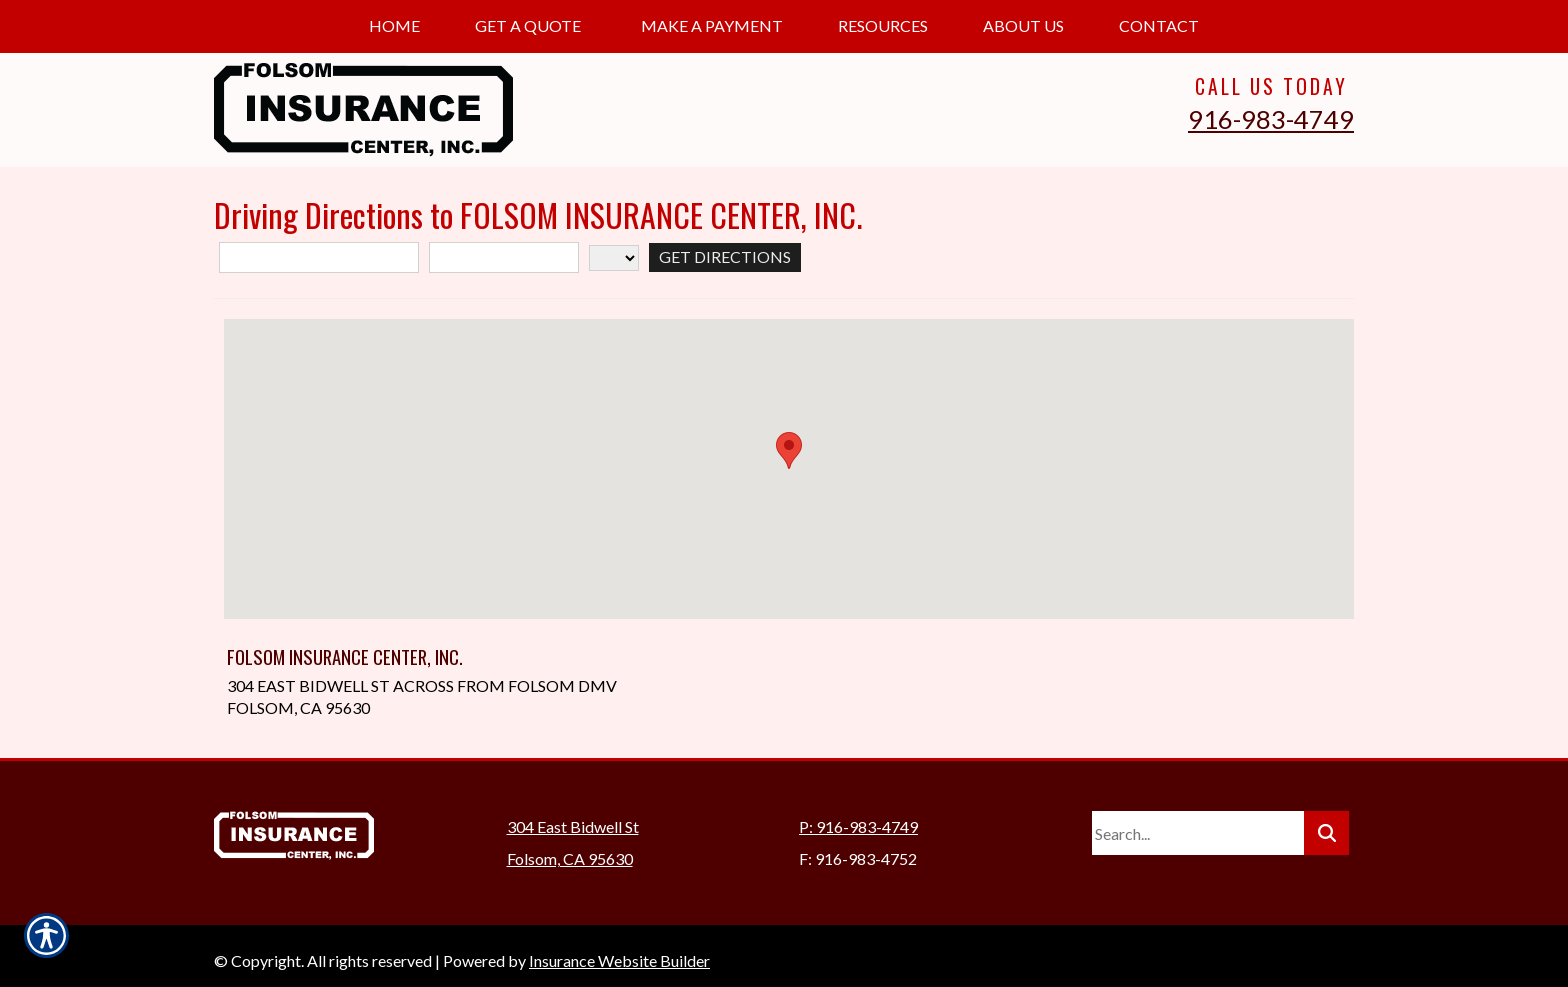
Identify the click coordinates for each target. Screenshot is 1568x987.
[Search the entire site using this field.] (1198, 823)
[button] (789, 450)
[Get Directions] (725, 257)
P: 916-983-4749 (858, 816)
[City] (504, 257)
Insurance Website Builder (619, 950)
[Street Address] (319, 257)
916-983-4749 (1271, 119)
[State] (614, 258)
